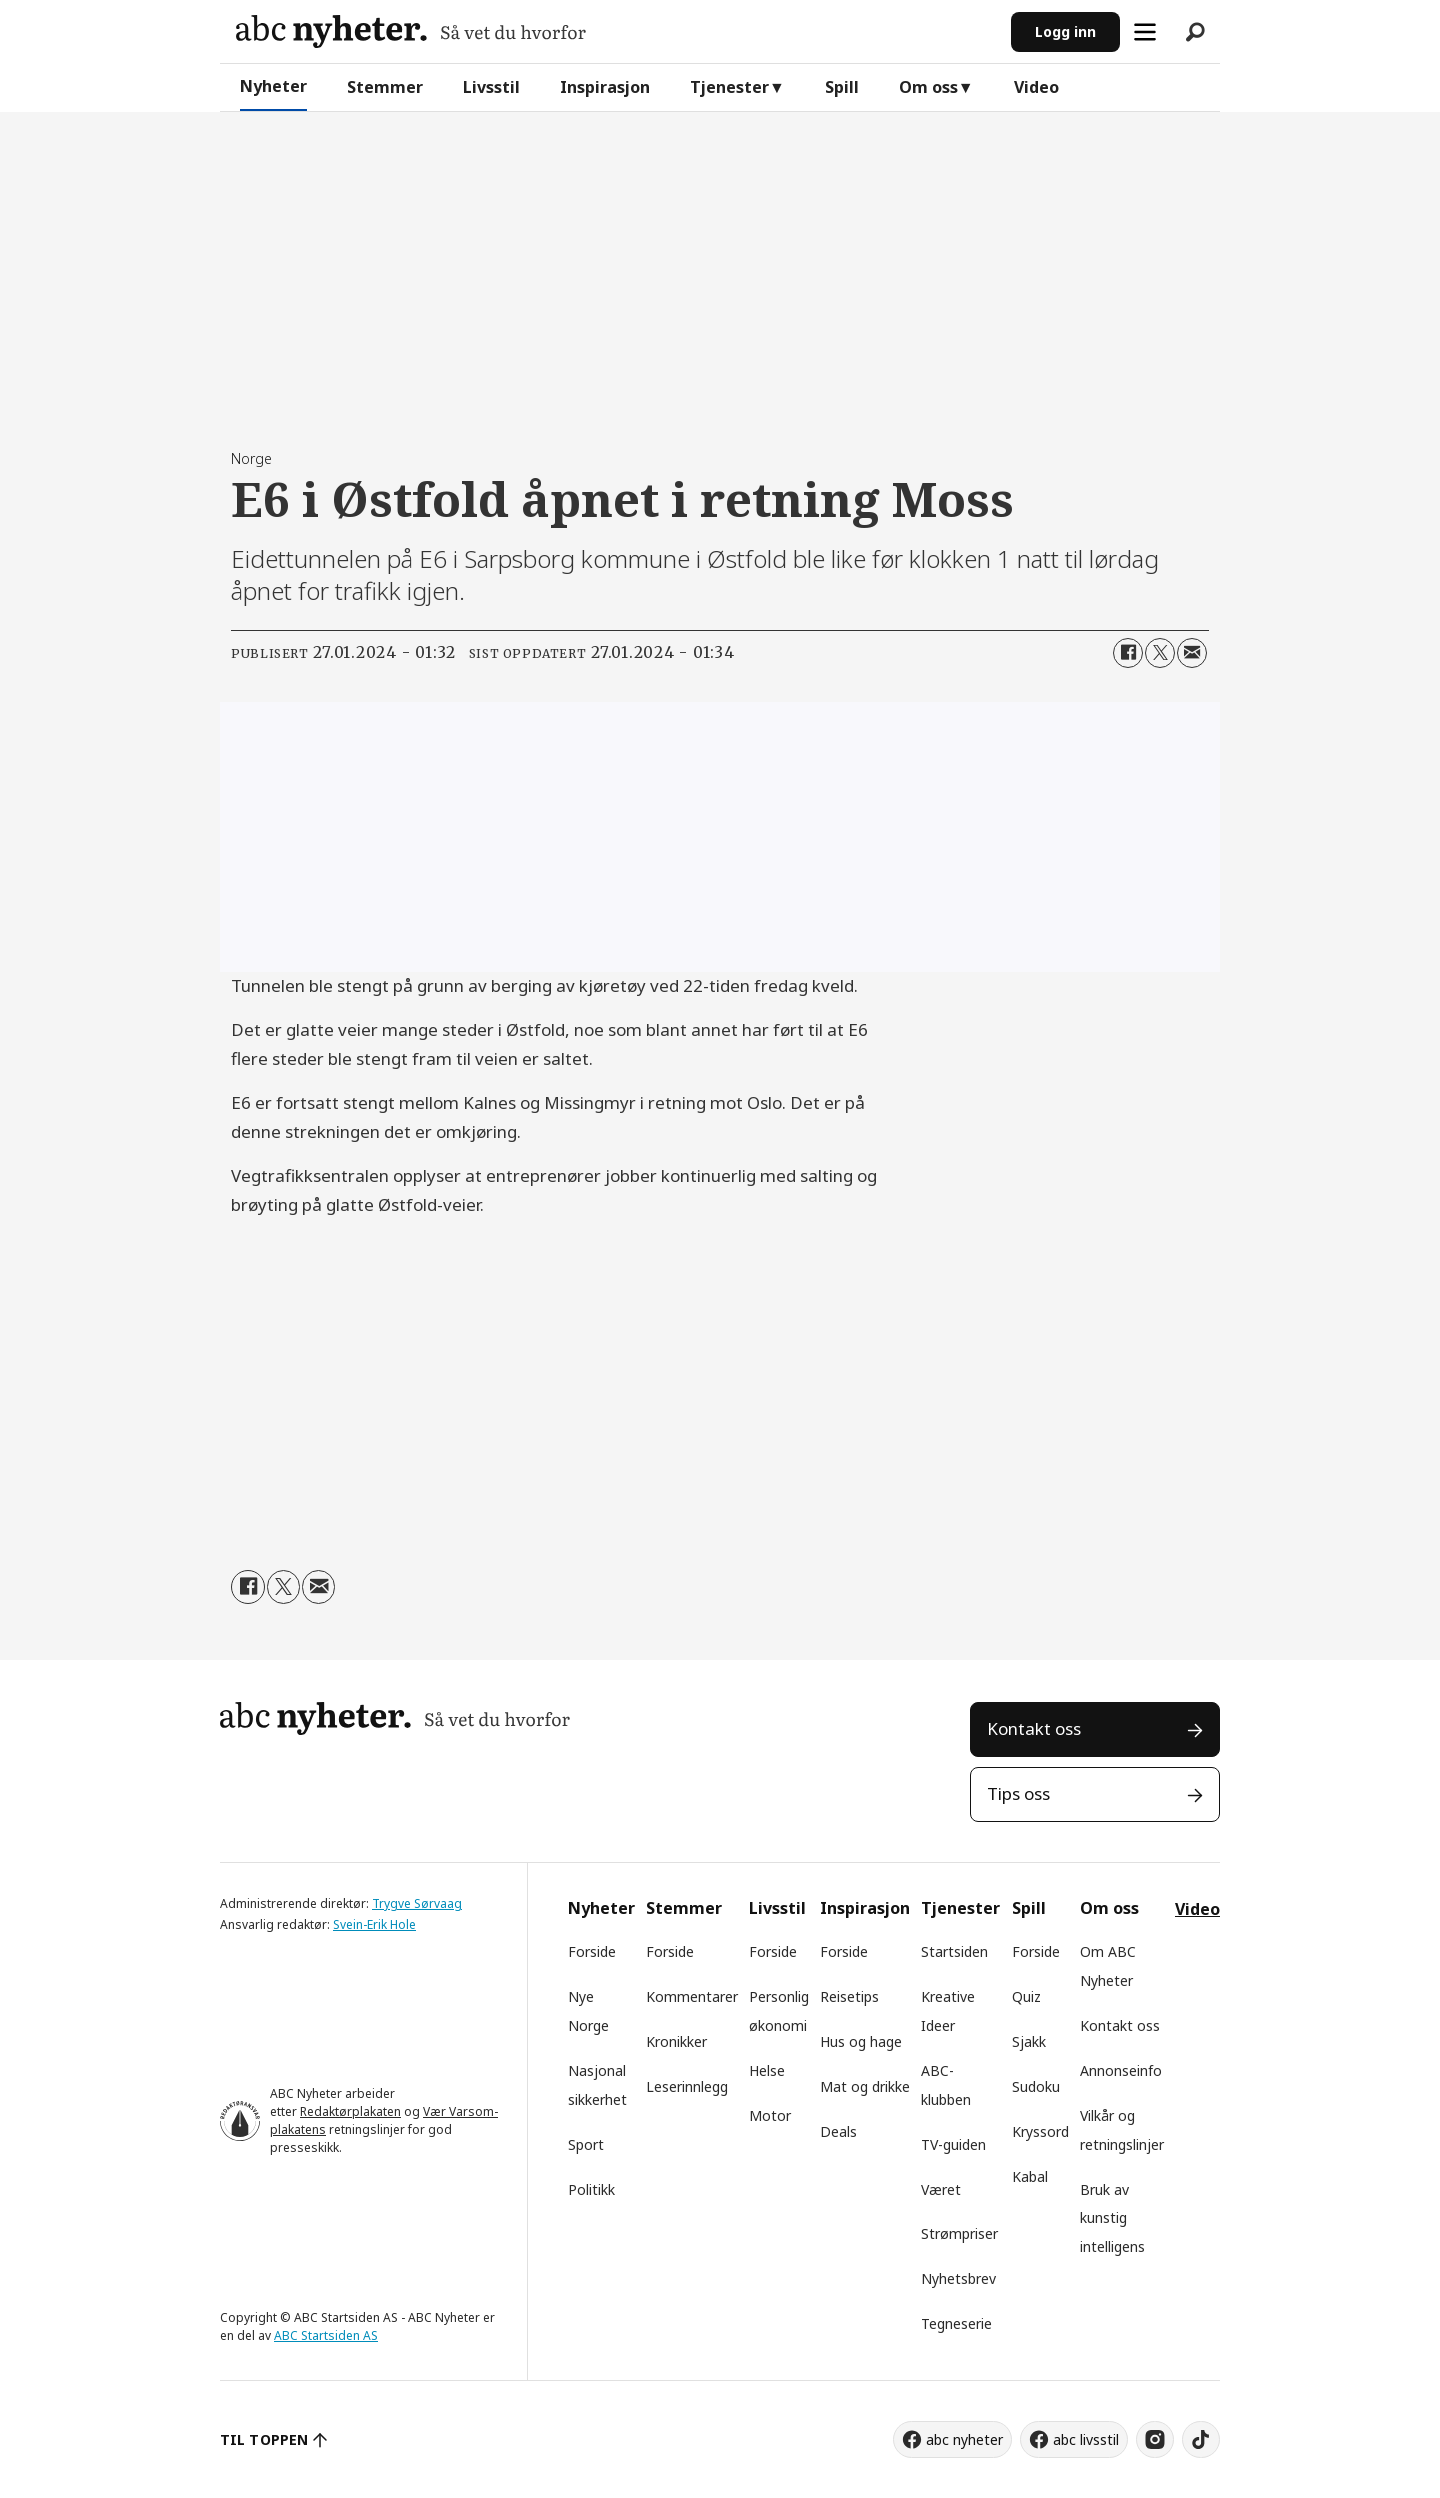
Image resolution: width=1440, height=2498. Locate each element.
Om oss (928, 87)
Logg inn (1065, 31)
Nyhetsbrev (958, 2278)
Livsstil (491, 87)
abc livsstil (1086, 2439)
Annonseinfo (1121, 2070)
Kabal (1030, 2176)
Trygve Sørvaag (417, 1903)
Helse (767, 2070)
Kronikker (676, 2041)
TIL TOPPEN (264, 2439)
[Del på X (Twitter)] (1160, 653)
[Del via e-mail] (1192, 653)
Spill (842, 87)
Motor (770, 2115)
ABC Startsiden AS (326, 2335)
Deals (838, 2131)
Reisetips (849, 1996)
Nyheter (273, 86)
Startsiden (954, 1951)
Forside (592, 1951)
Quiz (1026, 1996)
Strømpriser (959, 2233)
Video (1036, 87)
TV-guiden (953, 2144)
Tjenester (729, 87)
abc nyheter (964, 2439)
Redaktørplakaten (350, 2111)
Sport (586, 2144)
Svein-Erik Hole (374, 1924)
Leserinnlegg (687, 2086)
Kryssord (1040, 2131)
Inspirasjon (605, 87)
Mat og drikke (865, 2086)
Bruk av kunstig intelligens (1112, 2218)
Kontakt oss (1034, 1728)
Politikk (591, 2189)
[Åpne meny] (1145, 32)
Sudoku (1036, 2086)
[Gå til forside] (411, 31)
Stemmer (385, 87)
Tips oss (1018, 1793)
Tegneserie (956, 2323)
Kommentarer (692, 1996)
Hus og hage (861, 2041)
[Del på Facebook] (1128, 653)
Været (941, 2189)
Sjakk (1029, 2041)
